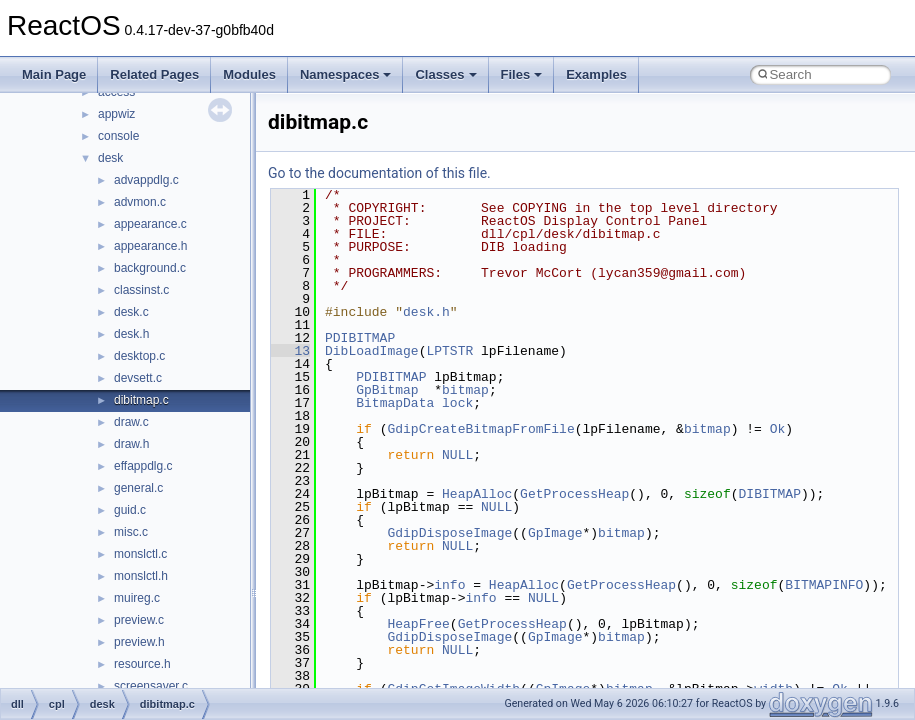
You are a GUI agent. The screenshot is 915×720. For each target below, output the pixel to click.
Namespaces (346, 74)
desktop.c (139, 356)
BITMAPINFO (824, 585)
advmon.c (140, 202)
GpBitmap (387, 390)
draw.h (131, 444)
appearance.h (150, 246)
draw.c (131, 422)
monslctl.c (140, 554)
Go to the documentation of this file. (379, 173)
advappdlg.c (146, 180)
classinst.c (141, 290)
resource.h (142, 664)
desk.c (131, 312)
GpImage (555, 533)
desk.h (131, 334)
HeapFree (418, 624)
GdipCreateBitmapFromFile (480, 429)
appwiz (116, 114)
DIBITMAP (769, 494)
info (449, 585)
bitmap (465, 390)
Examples (596, 74)
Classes (445, 74)
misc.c (131, 532)
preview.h (139, 642)
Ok (778, 429)
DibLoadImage (372, 351)
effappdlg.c (143, 466)
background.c (150, 268)
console (118, 136)
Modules (249, 74)
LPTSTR (449, 351)
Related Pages (154, 74)
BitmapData (395, 403)
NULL (457, 455)
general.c (138, 488)
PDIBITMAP (360, 338)
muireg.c (137, 598)
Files (522, 74)
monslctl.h (141, 576)
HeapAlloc (477, 494)
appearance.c (150, 224)
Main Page (54, 74)
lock (457, 403)
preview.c (139, 620)
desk (110, 158)
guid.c (130, 510)
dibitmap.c (141, 400)
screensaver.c (151, 686)
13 (290, 351)
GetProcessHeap (574, 494)
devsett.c (138, 378)
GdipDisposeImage (449, 533)
